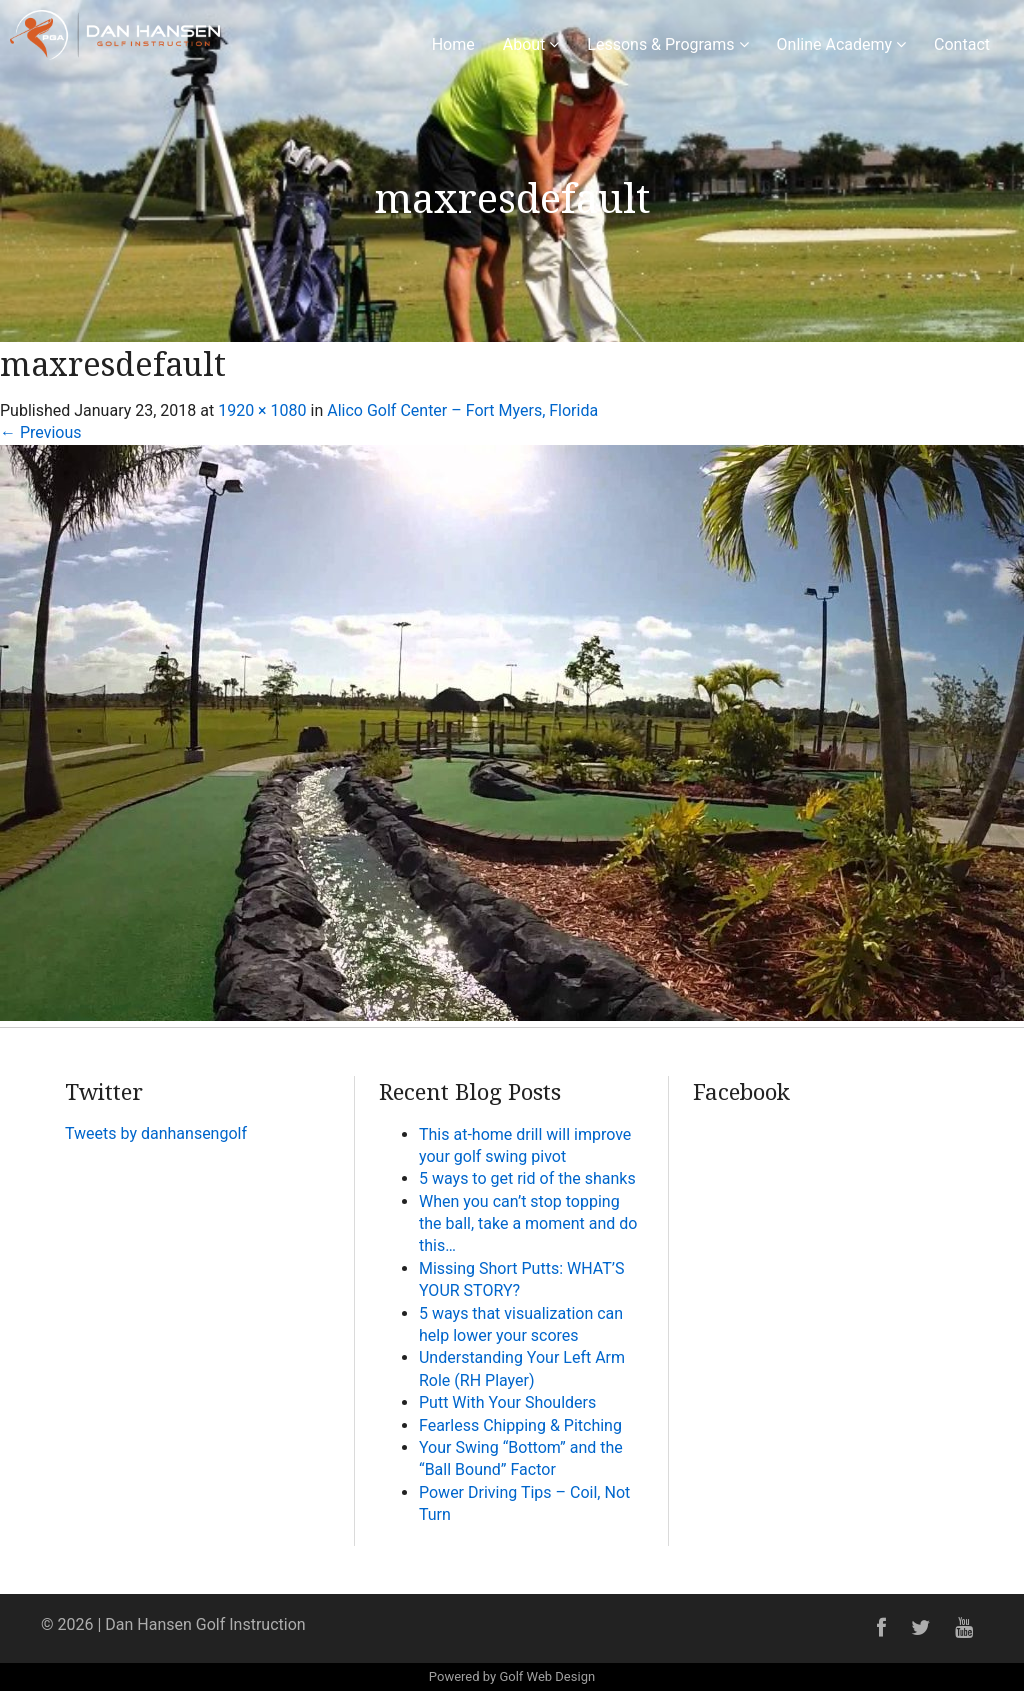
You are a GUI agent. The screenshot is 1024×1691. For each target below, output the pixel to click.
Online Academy (842, 44)
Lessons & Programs (667, 44)
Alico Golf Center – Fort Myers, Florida (462, 410)
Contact (962, 44)
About (531, 44)
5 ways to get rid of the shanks (527, 1178)
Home (453, 44)
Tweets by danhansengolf (156, 1133)
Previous (41, 432)
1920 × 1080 (262, 410)
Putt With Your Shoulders (507, 1402)
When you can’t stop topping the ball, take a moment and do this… (528, 1224)
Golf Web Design (547, 1676)
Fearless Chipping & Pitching (520, 1425)
